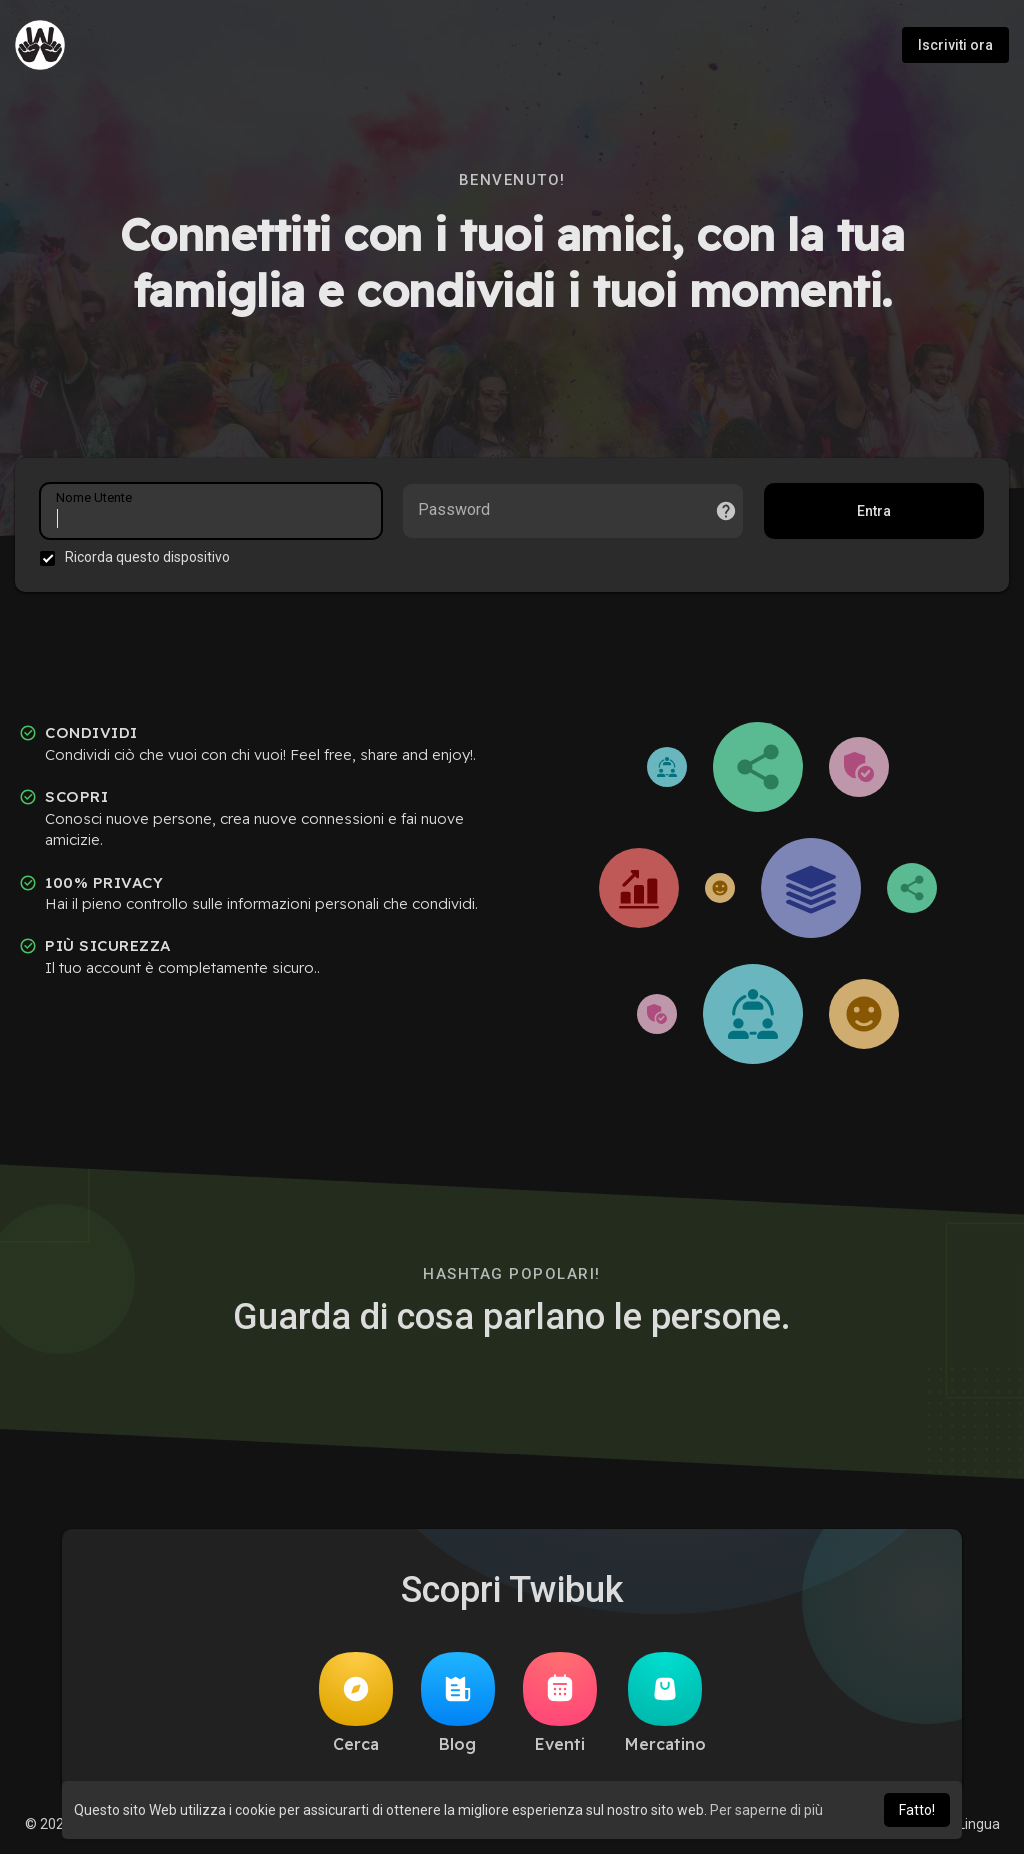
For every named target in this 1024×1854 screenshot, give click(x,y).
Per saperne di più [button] (766, 1810)
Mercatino (665, 1703)
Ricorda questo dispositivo (147, 557)
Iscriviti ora (955, 45)
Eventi (560, 1703)
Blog (458, 1703)
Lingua (971, 1824)
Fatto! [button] (917, 1810)
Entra (874, 511)
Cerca (356, 1703)
